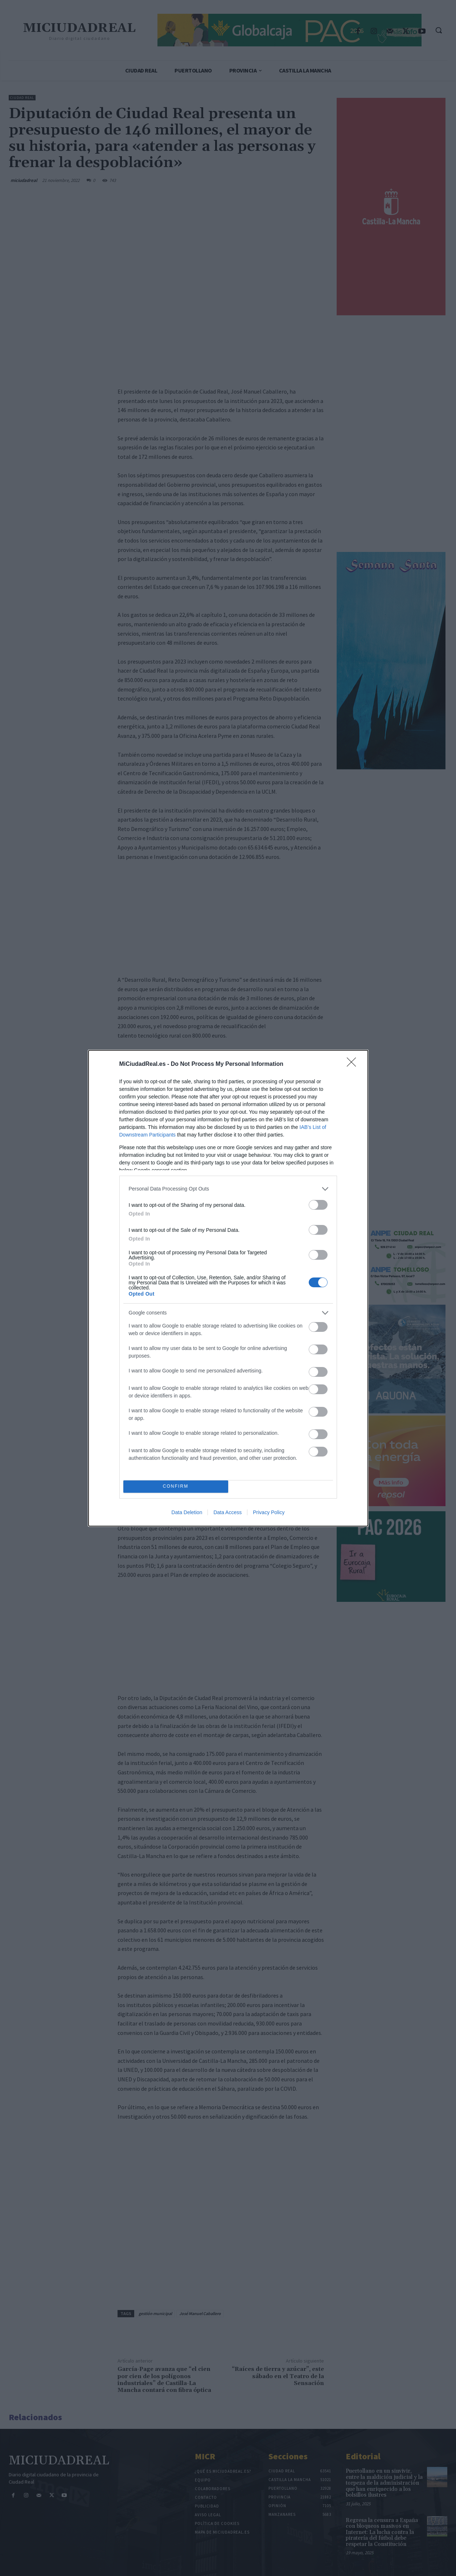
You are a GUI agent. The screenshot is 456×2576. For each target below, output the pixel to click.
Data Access (227, 1512)
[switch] (318, 1205)
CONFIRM (175, 1486)
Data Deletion (187, 1512)
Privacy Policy (268, 1512)
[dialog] (228, 1288)
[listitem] (228, 1189)
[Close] (354, 1064)
